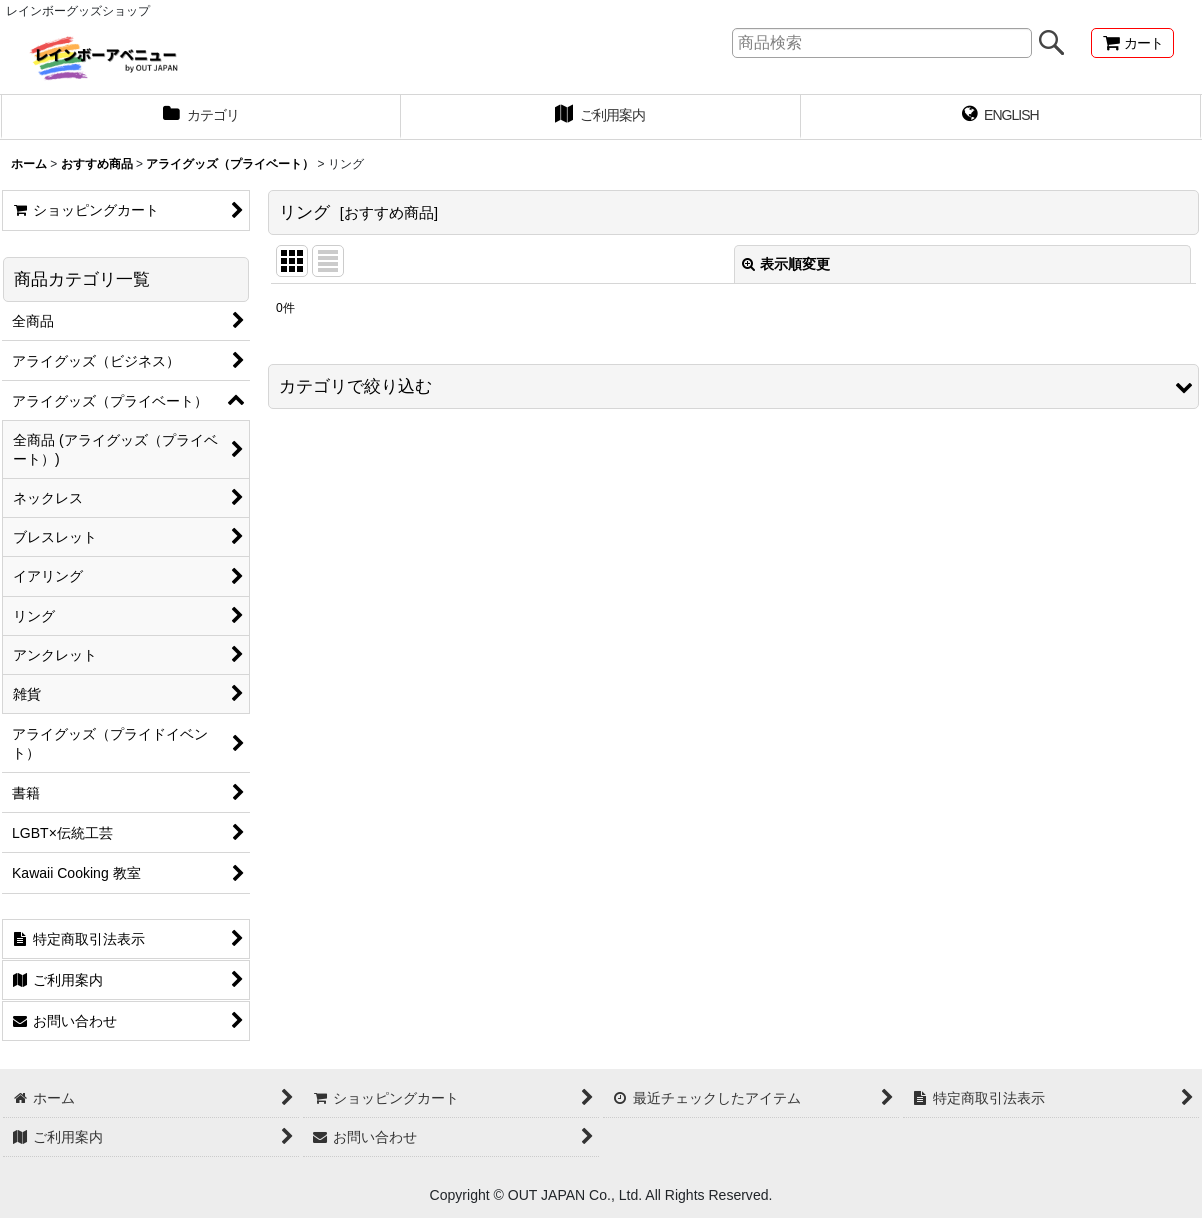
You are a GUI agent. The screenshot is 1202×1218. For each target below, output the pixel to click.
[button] (733, 386)
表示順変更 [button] (786, 264)
